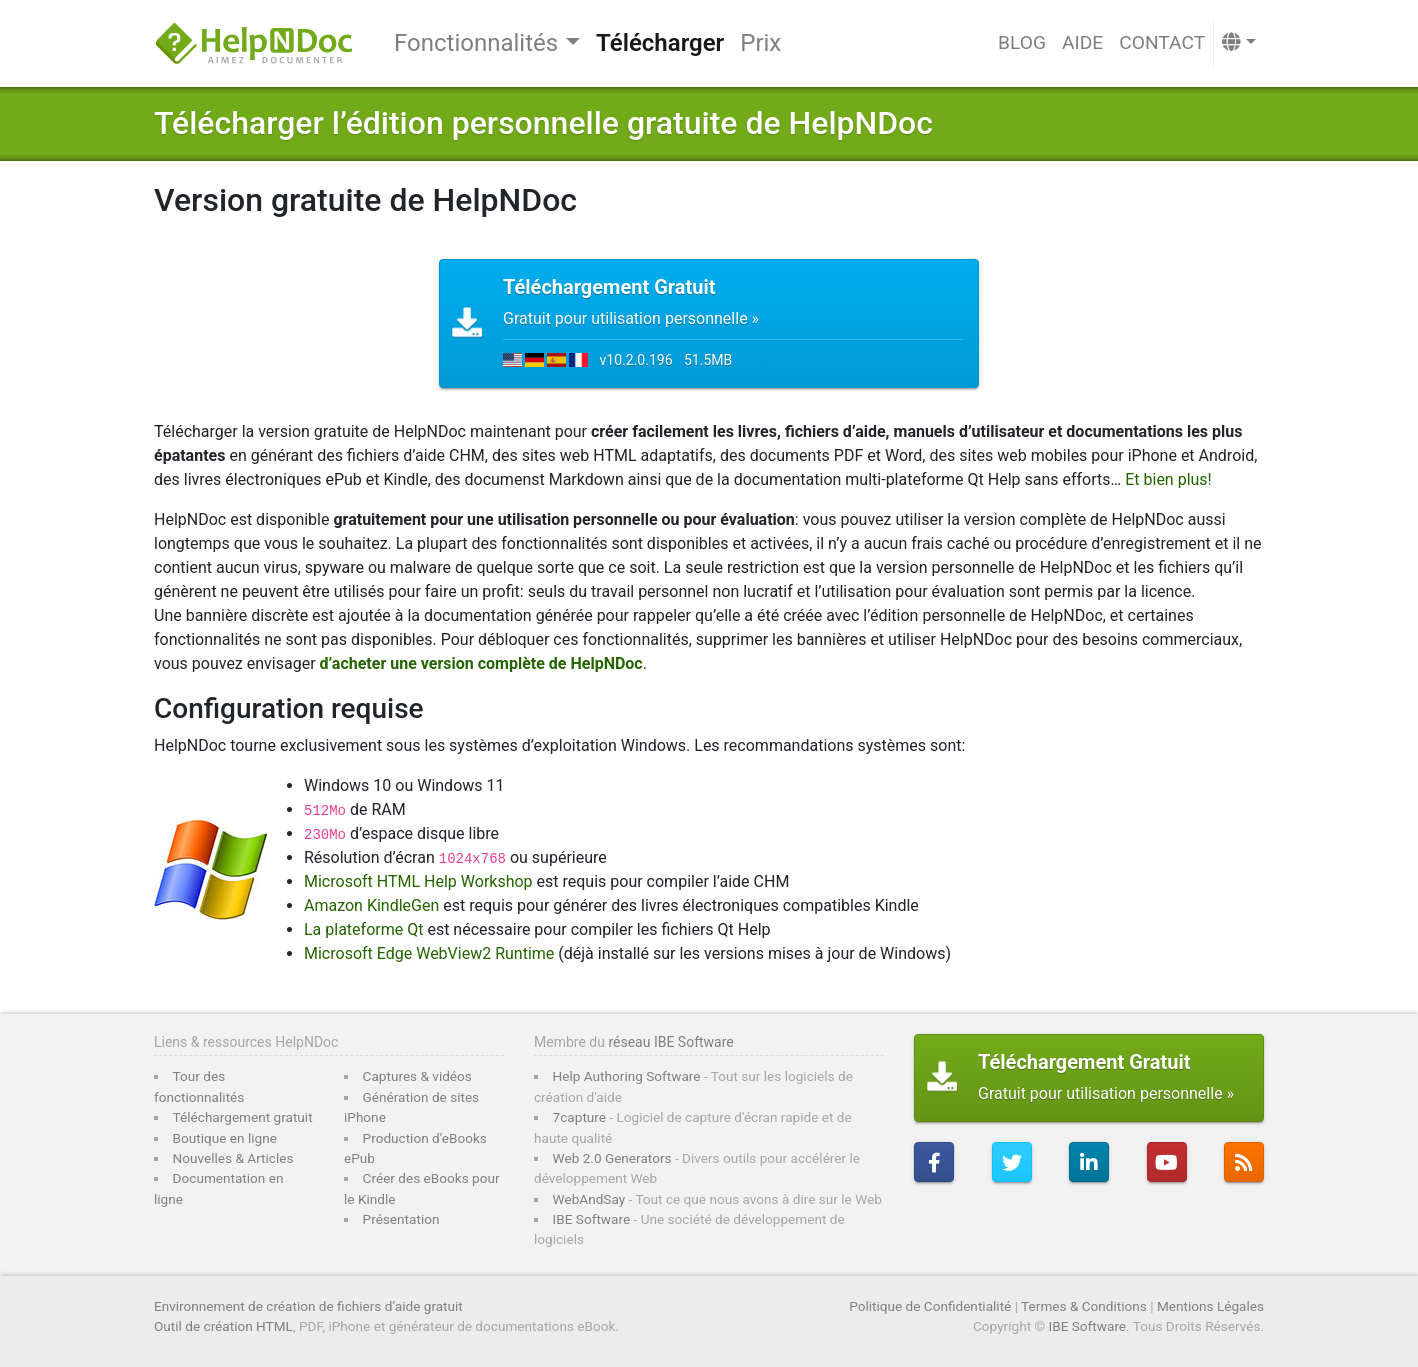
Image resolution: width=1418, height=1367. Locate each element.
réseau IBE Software (670, 1042)
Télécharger (660, 43)
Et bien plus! (1168, 479)
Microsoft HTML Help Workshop (418, 881)
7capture (579, 1117)
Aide (1082, 42)
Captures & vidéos (417, 1076)
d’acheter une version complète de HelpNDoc (481, 663)
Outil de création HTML (223, 1326)
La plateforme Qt (363, 929)
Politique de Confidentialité (930, 1306)
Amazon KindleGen (371, 905)
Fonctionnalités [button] (476, 43)
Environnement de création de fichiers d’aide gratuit (308, 1306)
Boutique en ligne (225, 1138)
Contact (1162, 42)
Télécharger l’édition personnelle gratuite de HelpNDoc (543, 123)
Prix (760, 43)
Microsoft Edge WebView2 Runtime (429, 953)
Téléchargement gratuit (243, 1117)
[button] (1239, 43)
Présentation (401, 1219)
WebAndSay (589, 1199)
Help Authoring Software (627, 1076)
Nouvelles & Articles (233, 1158)
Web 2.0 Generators (612, 1158)
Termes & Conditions (1084, 1306)
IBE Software (592, 1219)
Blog (1022, 42)
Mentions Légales (1210, 1306)
